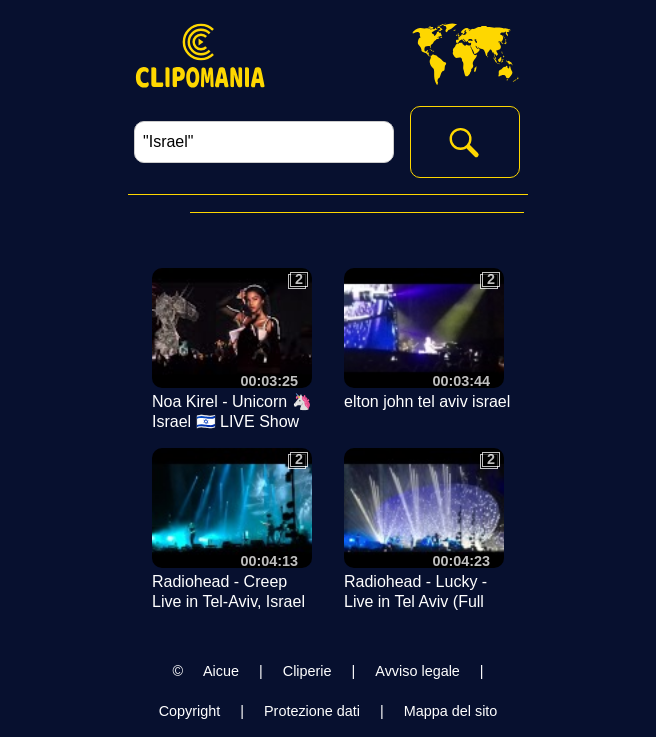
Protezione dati (312, 711)
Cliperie (307, 671)
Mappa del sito (451, 711)
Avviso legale (417, 671)
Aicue (221, 671)
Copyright (190, 711)
